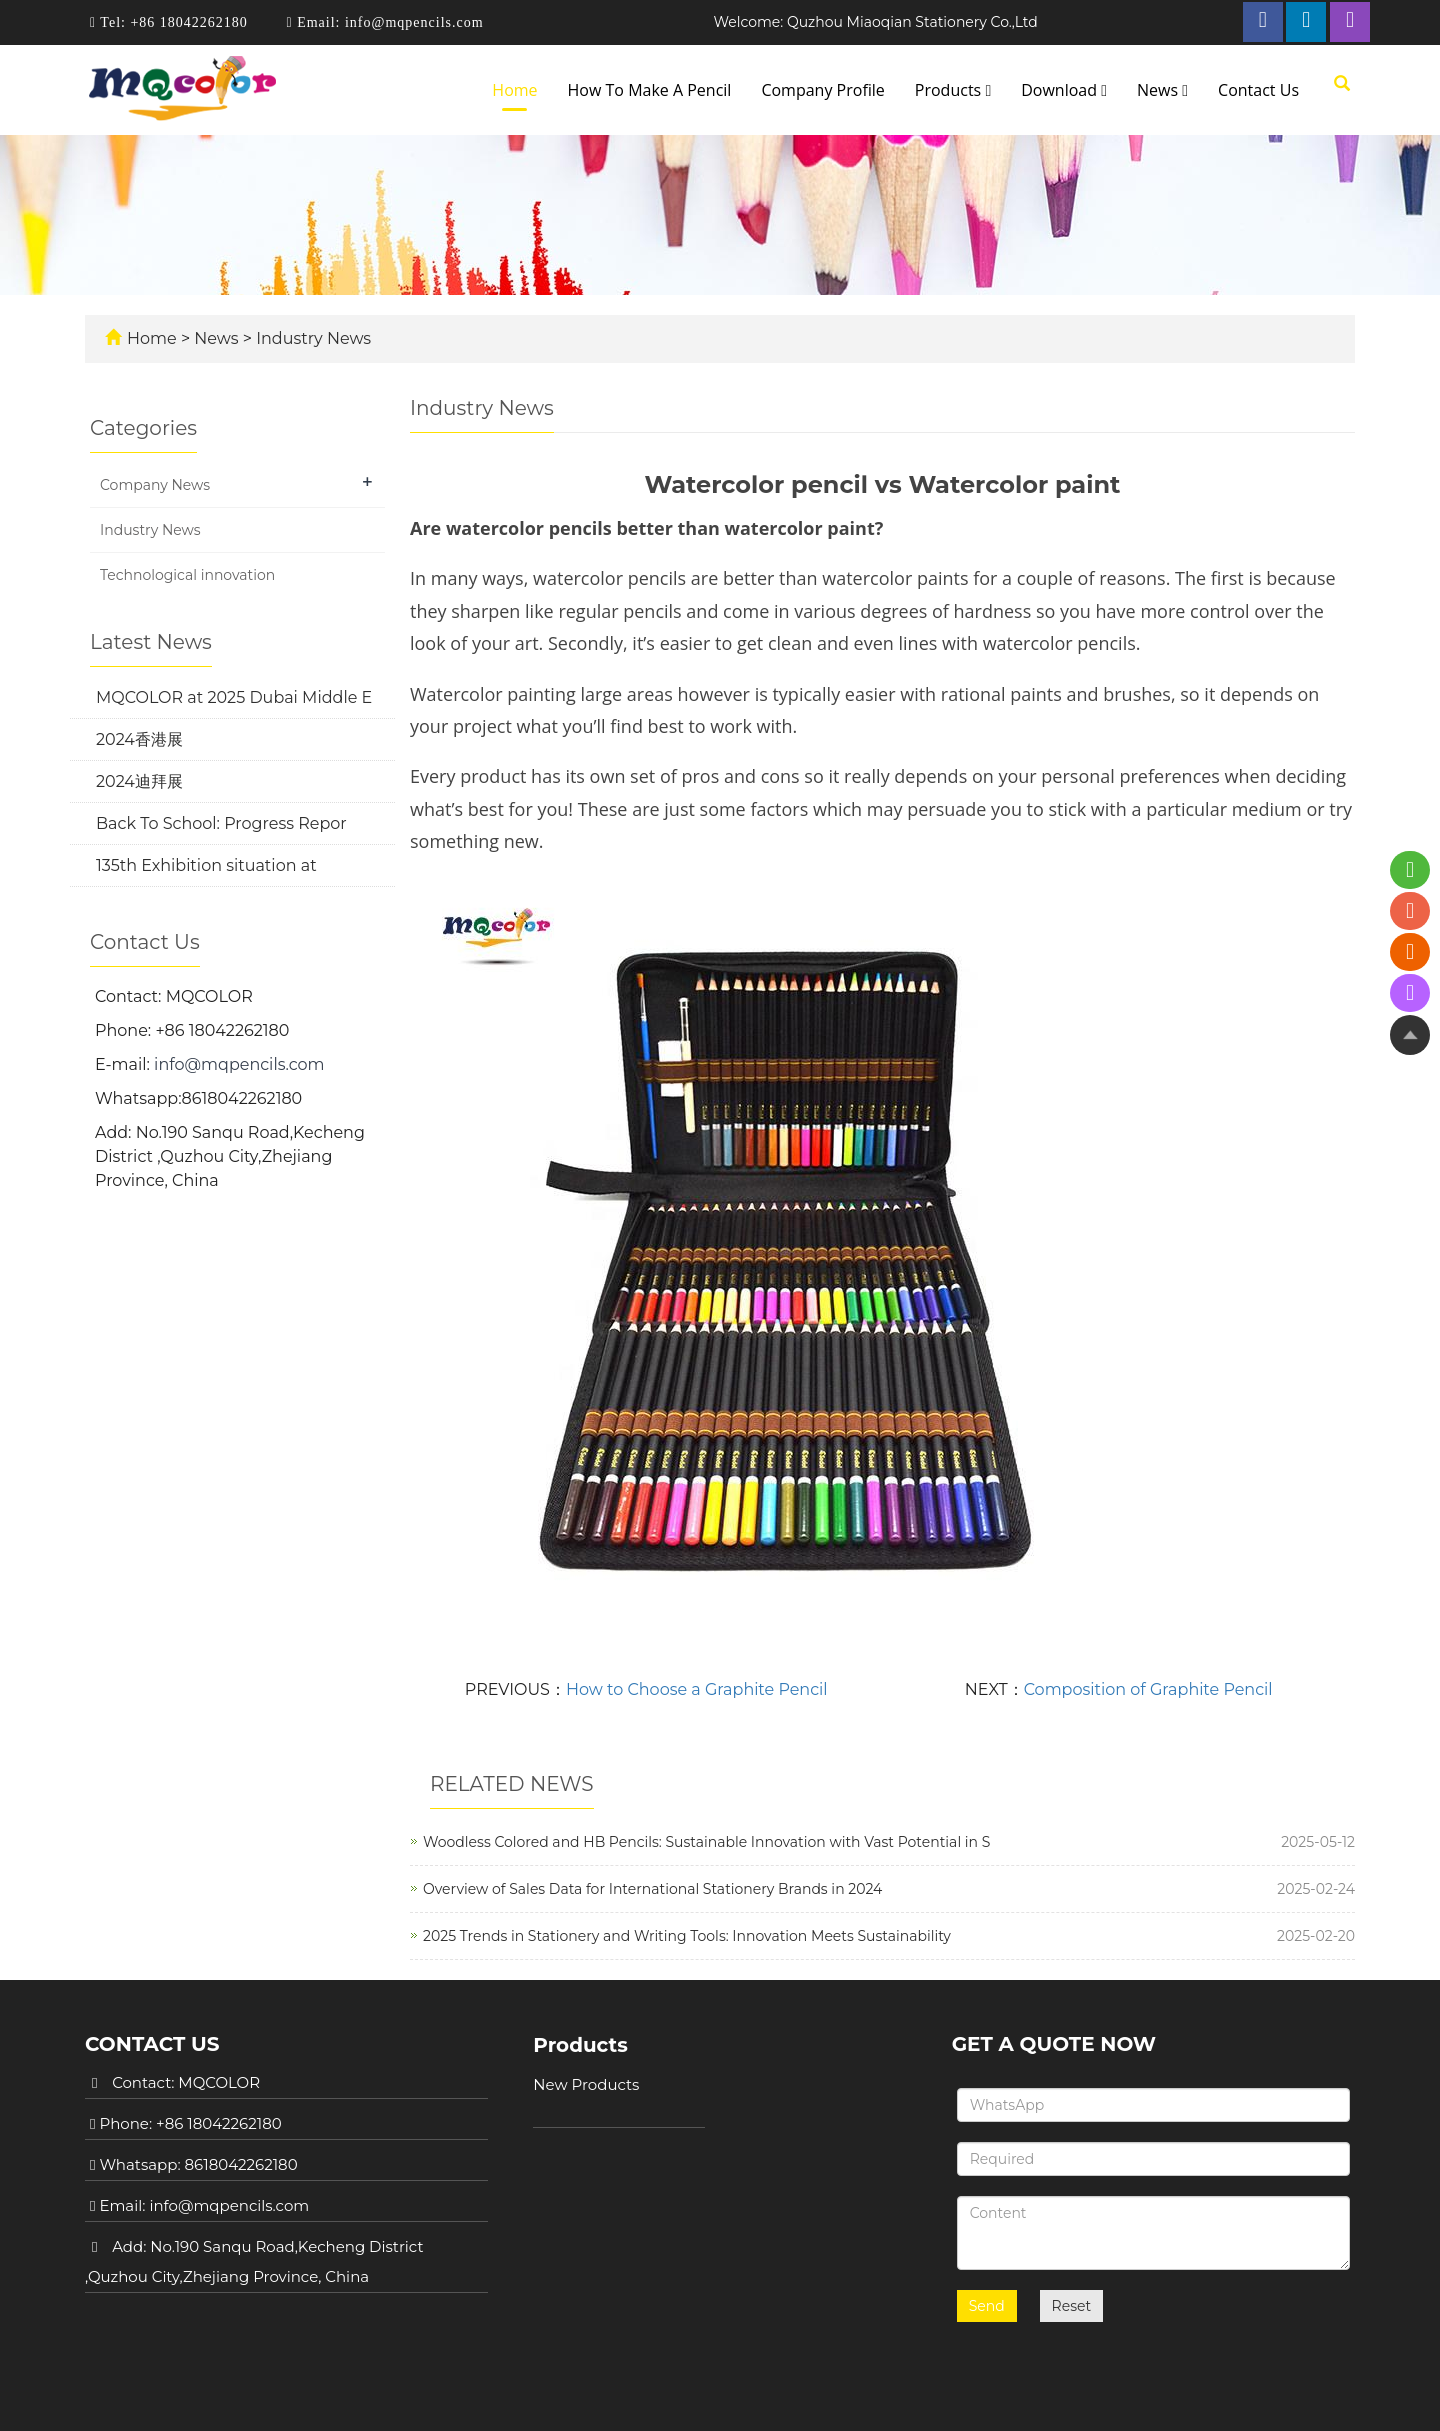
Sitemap (1093, 2396)
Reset (1072, 2296)
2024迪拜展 (139, 781)
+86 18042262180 (187, 22)
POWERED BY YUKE (979, 2396)
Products (953, 90)
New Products (586, 2084)
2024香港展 (139, 739)
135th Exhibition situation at (206, 865)
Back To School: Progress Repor (221, 823)
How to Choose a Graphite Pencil (697, 1689)
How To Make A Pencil (650, 90)
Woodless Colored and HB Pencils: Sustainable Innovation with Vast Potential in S (706, 1842)
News (1162, 90)
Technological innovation (187, 575)
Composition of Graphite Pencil (1148, 1689)
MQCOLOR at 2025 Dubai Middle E (234, 697)
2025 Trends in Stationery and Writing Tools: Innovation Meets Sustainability (687, 1936)
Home (514, 90)
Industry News (311, 338)
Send (987, 2296)
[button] (988, 90)
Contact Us (1258, 90)
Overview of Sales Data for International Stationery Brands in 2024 (652, 1889)
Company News (155, 485)
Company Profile (822, 90)
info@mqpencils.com (411, 22)
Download (1064, 90)
